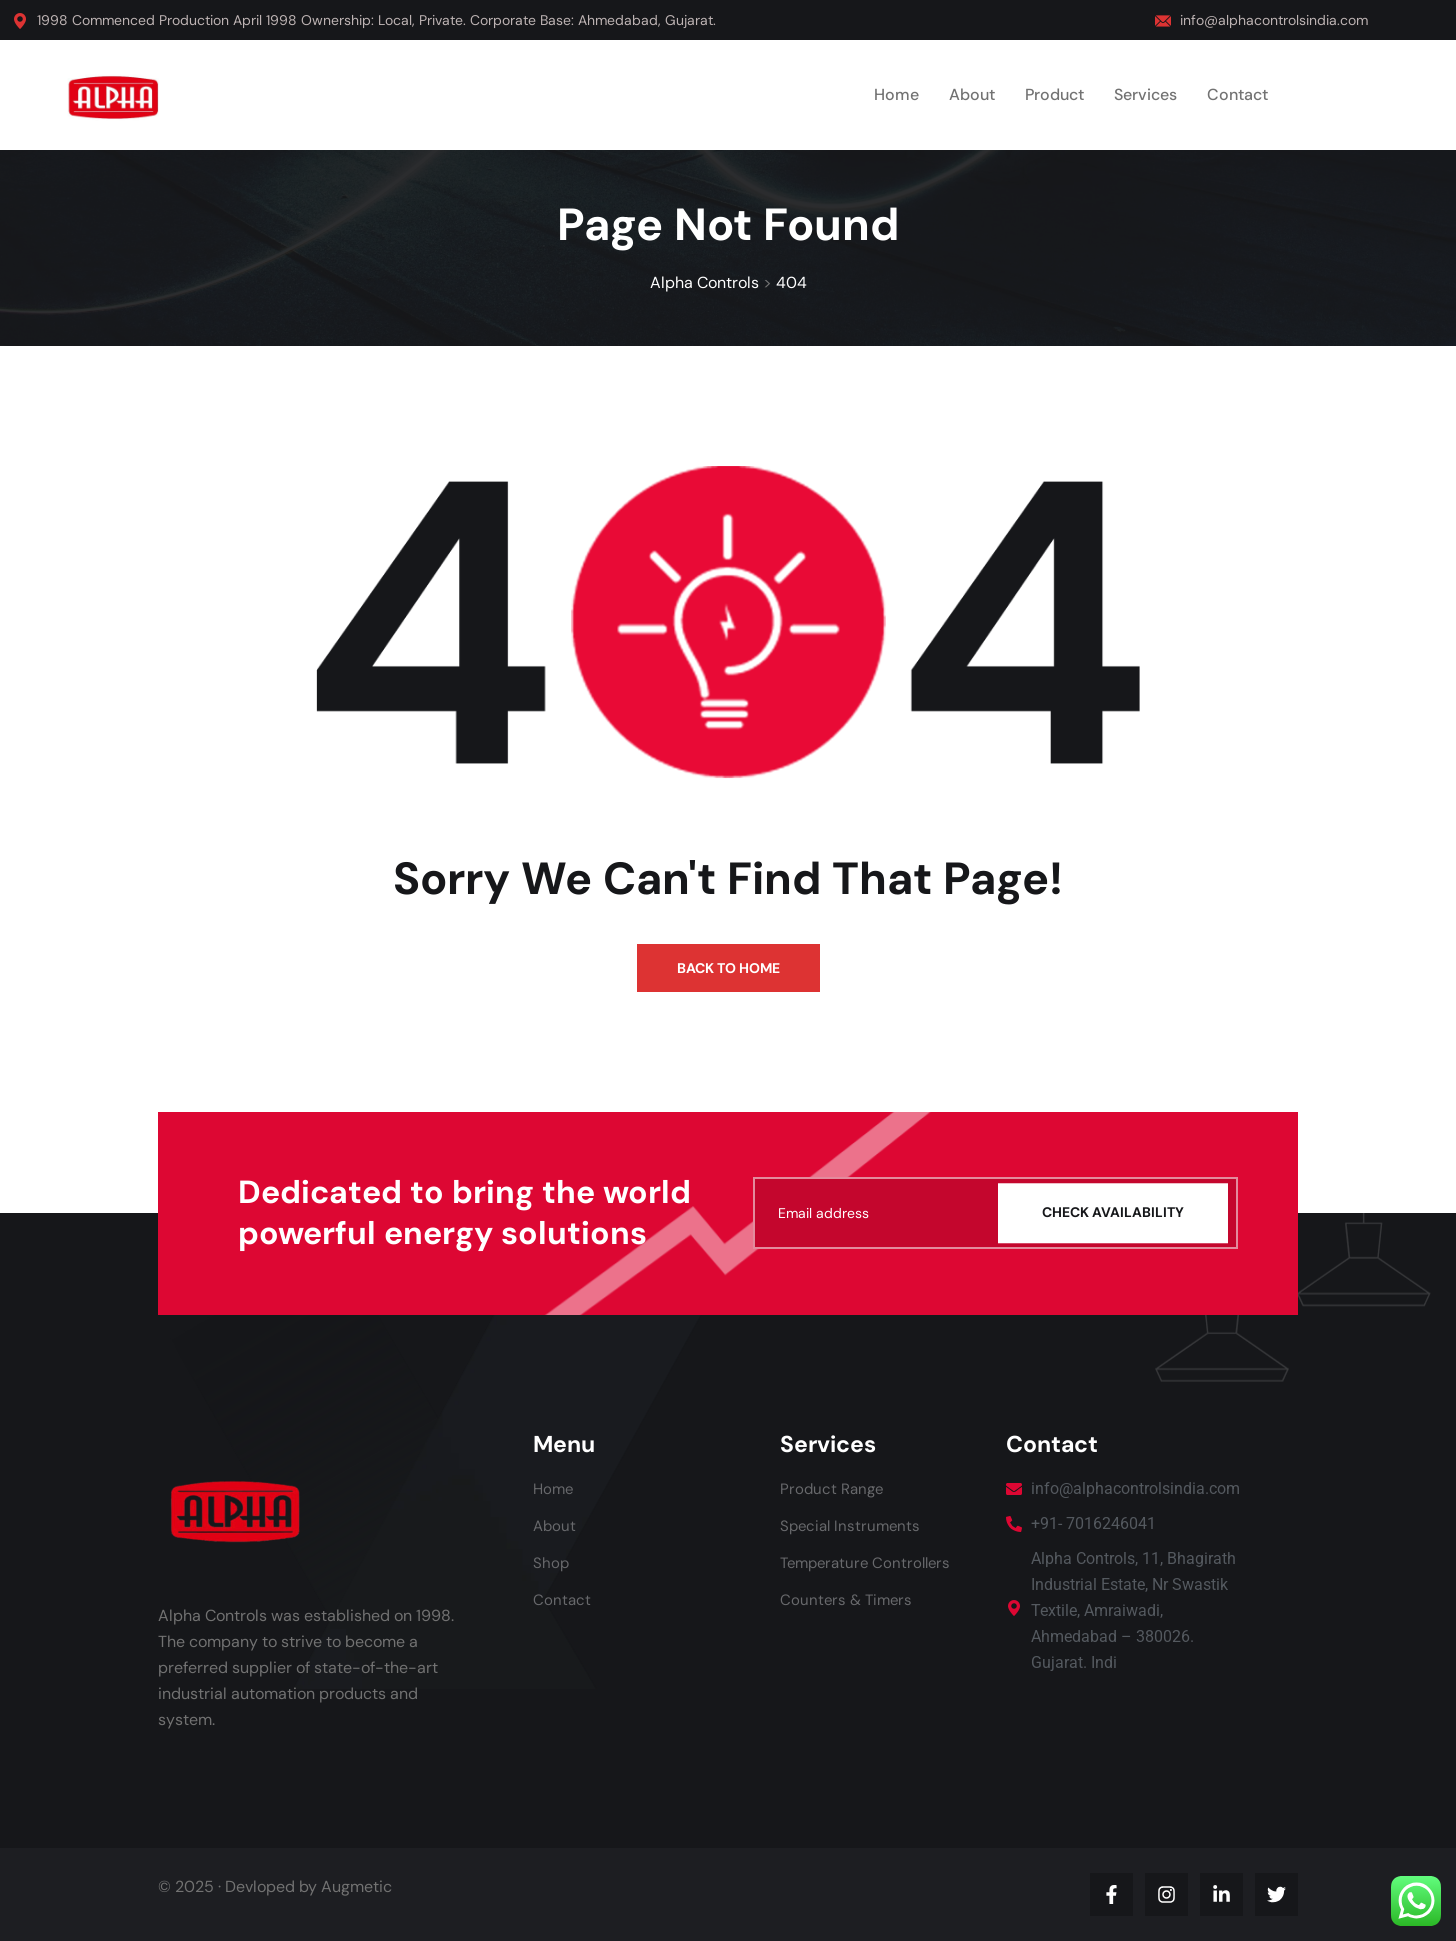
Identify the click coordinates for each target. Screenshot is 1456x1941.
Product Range (834, 1488)
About (972, 94)
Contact (1237, 94)
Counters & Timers (848, 1599)
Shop (551, 1562)
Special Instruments (853, 1525)
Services (1145, 94)
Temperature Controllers (870, 1562)
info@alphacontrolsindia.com (1274, 20)
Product (1054, 94)
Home (896, 94)
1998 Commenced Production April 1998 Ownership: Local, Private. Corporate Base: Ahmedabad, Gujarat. (376, 20)
